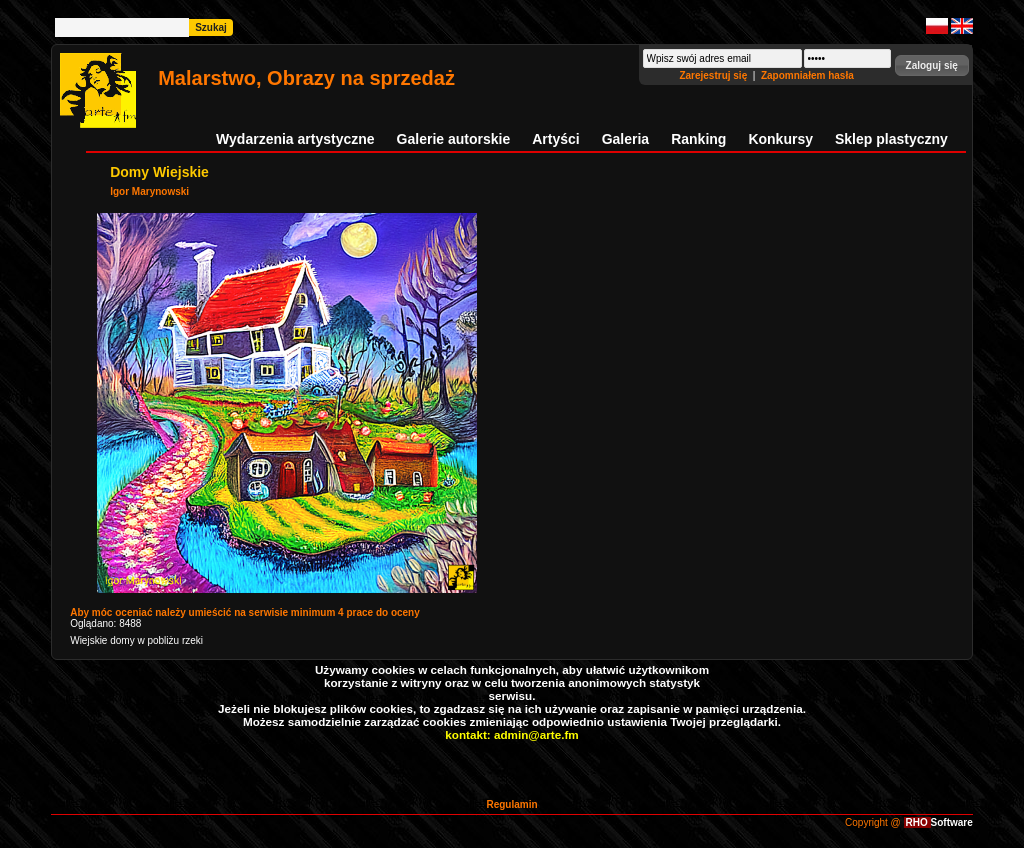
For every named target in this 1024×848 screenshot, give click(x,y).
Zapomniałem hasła (807, 75)
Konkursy (780, 139)
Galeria (625, 139)
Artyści (555, 139)
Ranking (698, 139)
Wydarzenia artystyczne (295, 139)
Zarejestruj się (714, 75)
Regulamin (511, 804)
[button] (932, 65)
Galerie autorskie (454, 139)
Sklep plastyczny (891, 139)
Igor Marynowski (149, 191)
